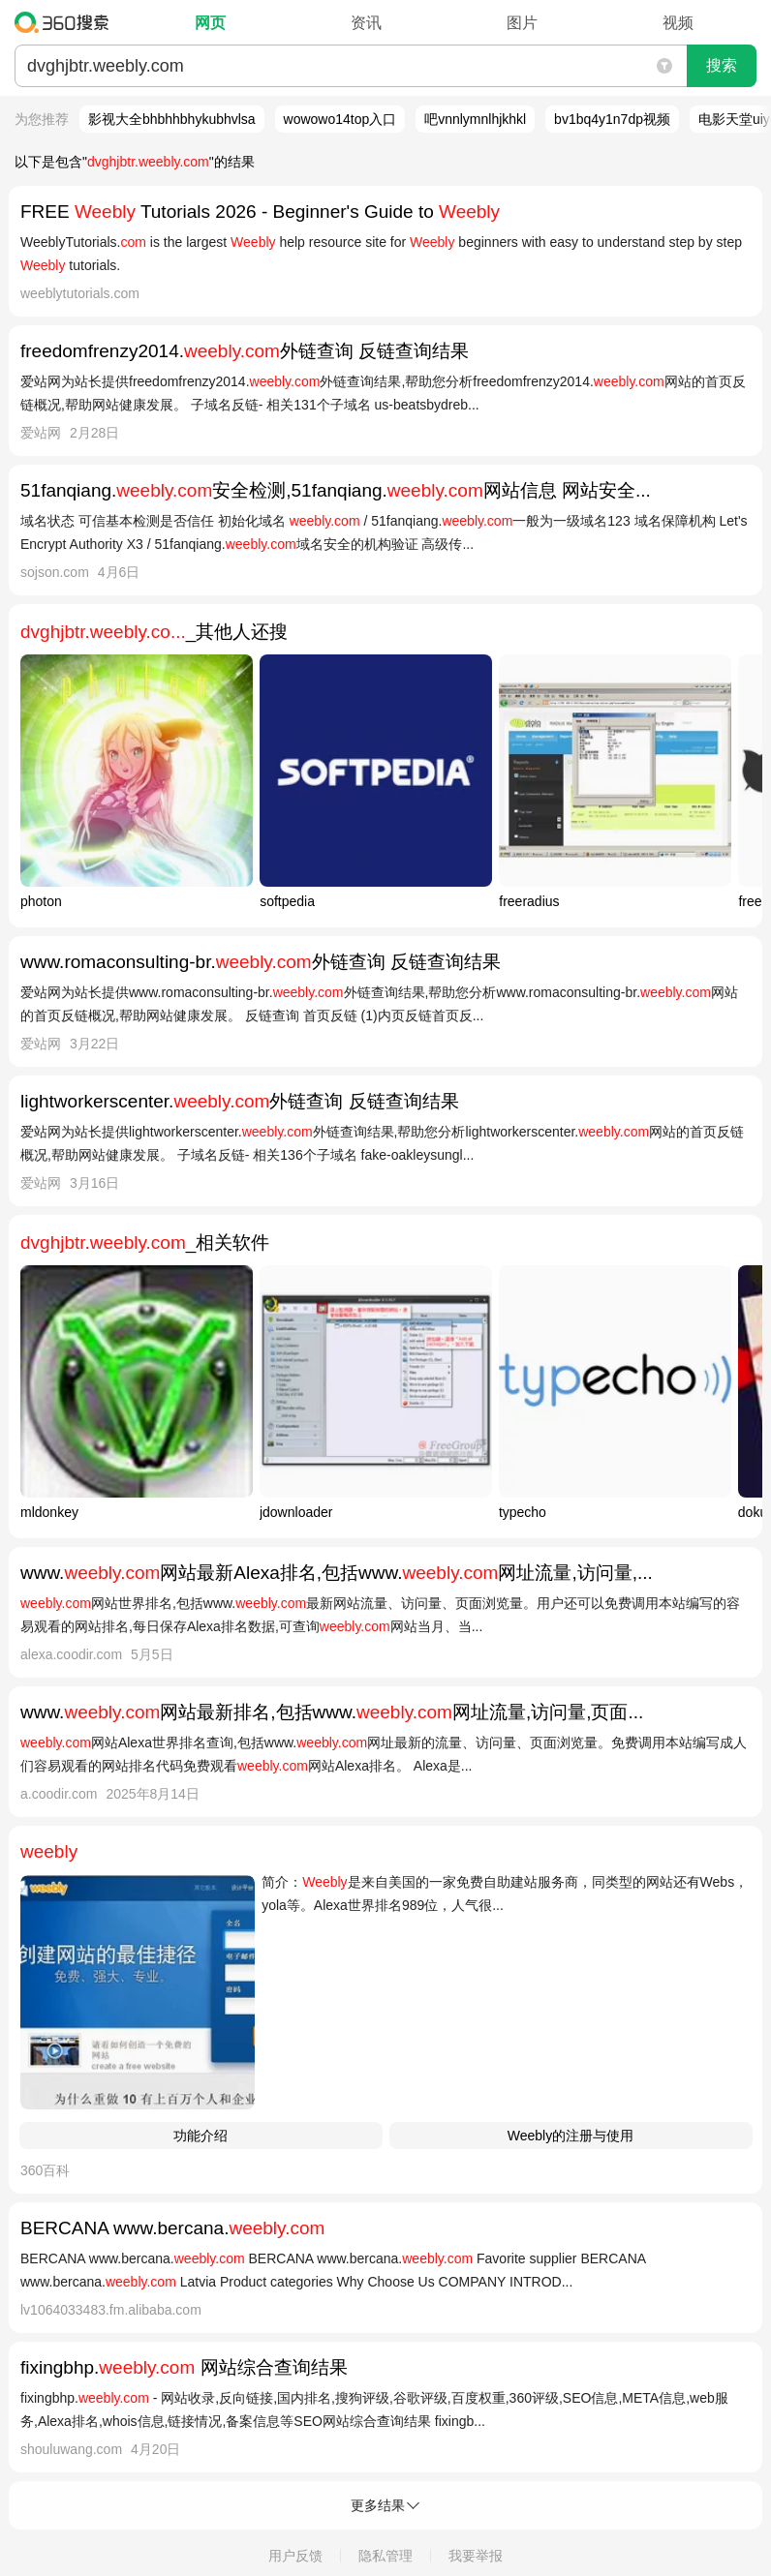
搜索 (721, 65)
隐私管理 (385, 2555)
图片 (522, 23)
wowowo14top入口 (340, 119)
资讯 (366, 23)
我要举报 (475, 2555)
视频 (678, 23)
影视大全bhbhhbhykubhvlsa (172, 119)
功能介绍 (200, 2135)
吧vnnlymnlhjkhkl (475, 119)
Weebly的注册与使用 (570, 2135)
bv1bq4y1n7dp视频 (612, 119)
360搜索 (66, 22)
